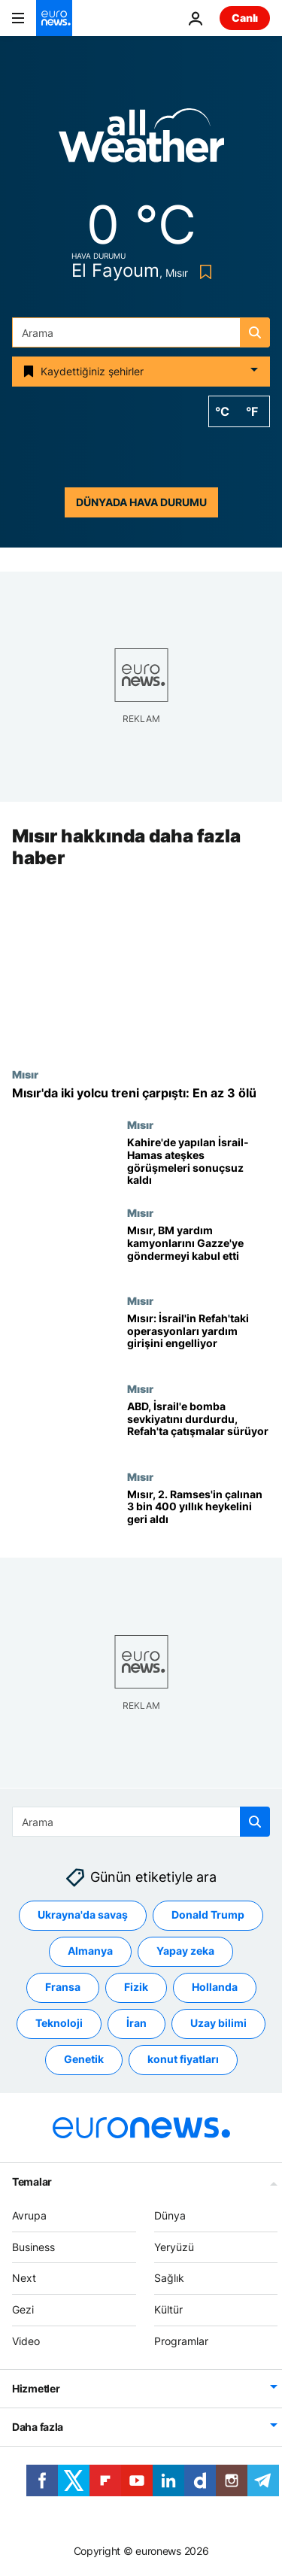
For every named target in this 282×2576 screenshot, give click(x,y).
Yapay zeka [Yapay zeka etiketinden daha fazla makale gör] (185, 1950)
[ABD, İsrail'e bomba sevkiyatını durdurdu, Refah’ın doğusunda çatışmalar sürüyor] (198, 1426)
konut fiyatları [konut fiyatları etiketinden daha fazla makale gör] (183, 2059)
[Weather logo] (141, 140)
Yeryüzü (174, 2246)
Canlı (245, 17)
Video (26, 2341)
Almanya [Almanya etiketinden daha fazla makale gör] (90, 1950)
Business (33, 2246)
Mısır (25, 1074)
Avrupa (29, 2215)
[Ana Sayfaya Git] (54, 18)
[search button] (255, 332)
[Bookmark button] (202, 272)
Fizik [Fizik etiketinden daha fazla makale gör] (136, 1986)
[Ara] (141, 332)
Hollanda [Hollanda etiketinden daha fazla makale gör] (215, 1986)
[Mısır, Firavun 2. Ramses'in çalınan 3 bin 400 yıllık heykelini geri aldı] (198, 1514)
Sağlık (169, 2277)
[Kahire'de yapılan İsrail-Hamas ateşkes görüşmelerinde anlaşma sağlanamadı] (198, 1162)
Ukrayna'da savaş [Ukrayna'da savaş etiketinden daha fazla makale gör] (83, 1914)
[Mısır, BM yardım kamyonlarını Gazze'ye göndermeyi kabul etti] (198, 1250)
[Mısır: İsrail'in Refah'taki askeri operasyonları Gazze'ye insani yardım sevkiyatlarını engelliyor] (198, 1338)
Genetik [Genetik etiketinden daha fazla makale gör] (84, 2059)
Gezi (23, 2309)
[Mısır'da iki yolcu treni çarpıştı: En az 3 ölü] (141, 1093)
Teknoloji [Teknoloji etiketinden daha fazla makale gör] (59, 2022)
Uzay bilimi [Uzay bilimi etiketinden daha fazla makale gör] (218, 2022)
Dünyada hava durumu (141, 502)
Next (24, 2277)
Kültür (168, 2309)
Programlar (181, 2341)
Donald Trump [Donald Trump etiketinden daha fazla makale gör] (207, 1914)
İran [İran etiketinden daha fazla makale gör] (136, 2022)
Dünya (170, 2215)
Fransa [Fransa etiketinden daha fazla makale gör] (62, 1986)
